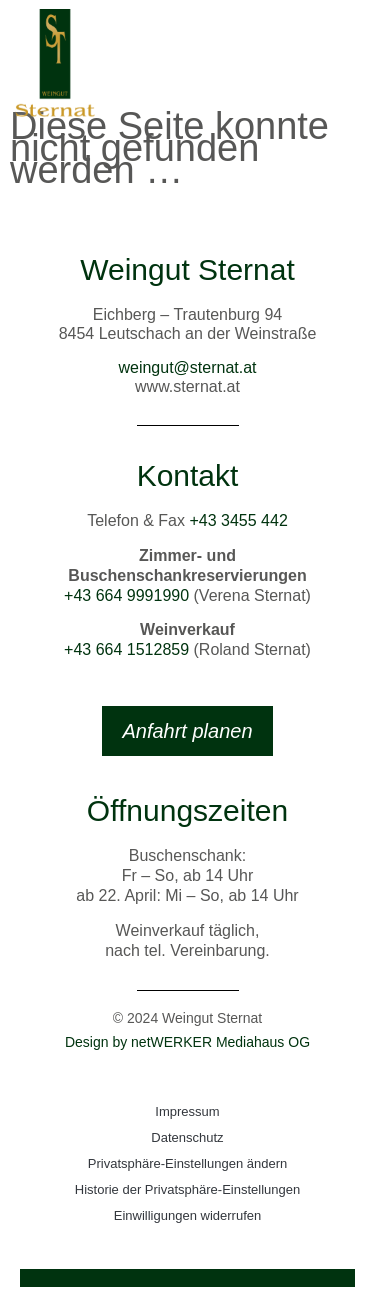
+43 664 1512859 (126, 649)
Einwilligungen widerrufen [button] (187, 1215)
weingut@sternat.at (187, 367)
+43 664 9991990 (126, 595)
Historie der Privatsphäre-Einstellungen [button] (187, 1189)
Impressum (187, 1111)
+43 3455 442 (238, 520)
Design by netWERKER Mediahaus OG (187, 1042)
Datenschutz (187, 1137)
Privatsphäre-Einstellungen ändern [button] (187, 1163)
